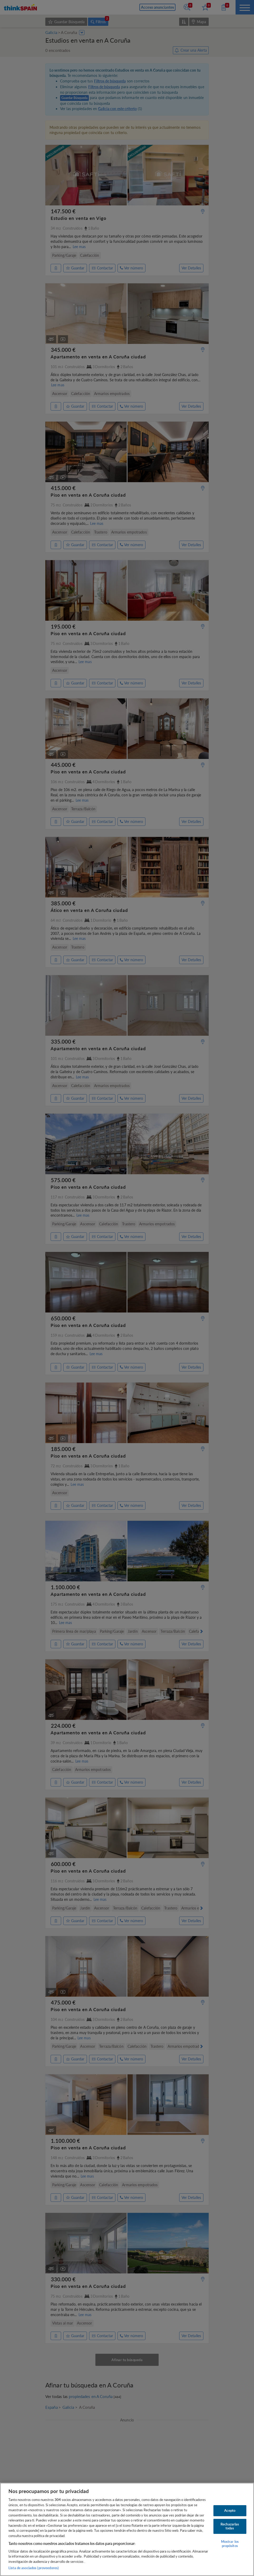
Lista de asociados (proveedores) (33, 2568)
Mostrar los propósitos (230, 2543)
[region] (127, 2529)
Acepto (229, 2510)
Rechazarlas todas (230, 2526)
